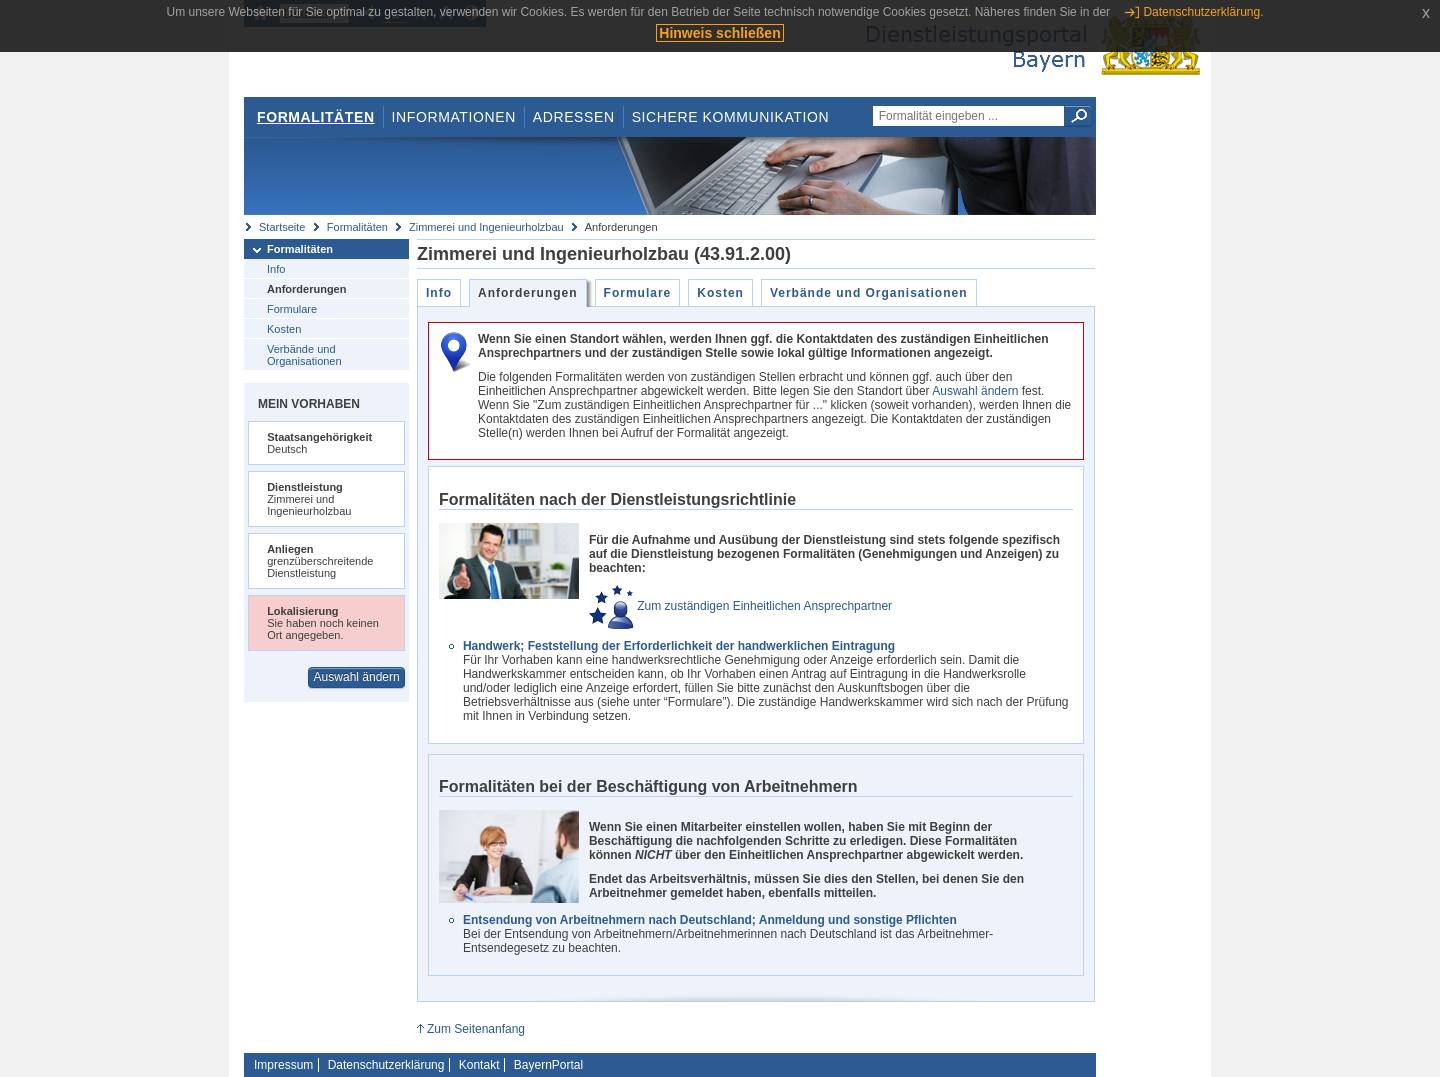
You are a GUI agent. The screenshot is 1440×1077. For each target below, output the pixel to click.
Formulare (292, 309)
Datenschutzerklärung (386, 1065)
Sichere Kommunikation (731, 117)
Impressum (283, 1065)
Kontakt (479, 1065)
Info (276, 269)
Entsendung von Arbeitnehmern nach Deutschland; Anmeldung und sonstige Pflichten (710, 920)
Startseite (282, 227)
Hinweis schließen (719, 33)
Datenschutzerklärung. (1203, 12)
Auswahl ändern (357, 677)
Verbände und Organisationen (304, 355)
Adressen (574, 117)
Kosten (284, 329)
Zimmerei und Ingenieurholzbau (486, 227)
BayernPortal (548, 1065)
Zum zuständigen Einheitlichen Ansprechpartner (740, 606)
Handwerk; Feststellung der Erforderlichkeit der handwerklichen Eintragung (679, 646)
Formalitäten (316, 117)
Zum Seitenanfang (476, 1029)
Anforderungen (306, 289)
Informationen (454, 117)
